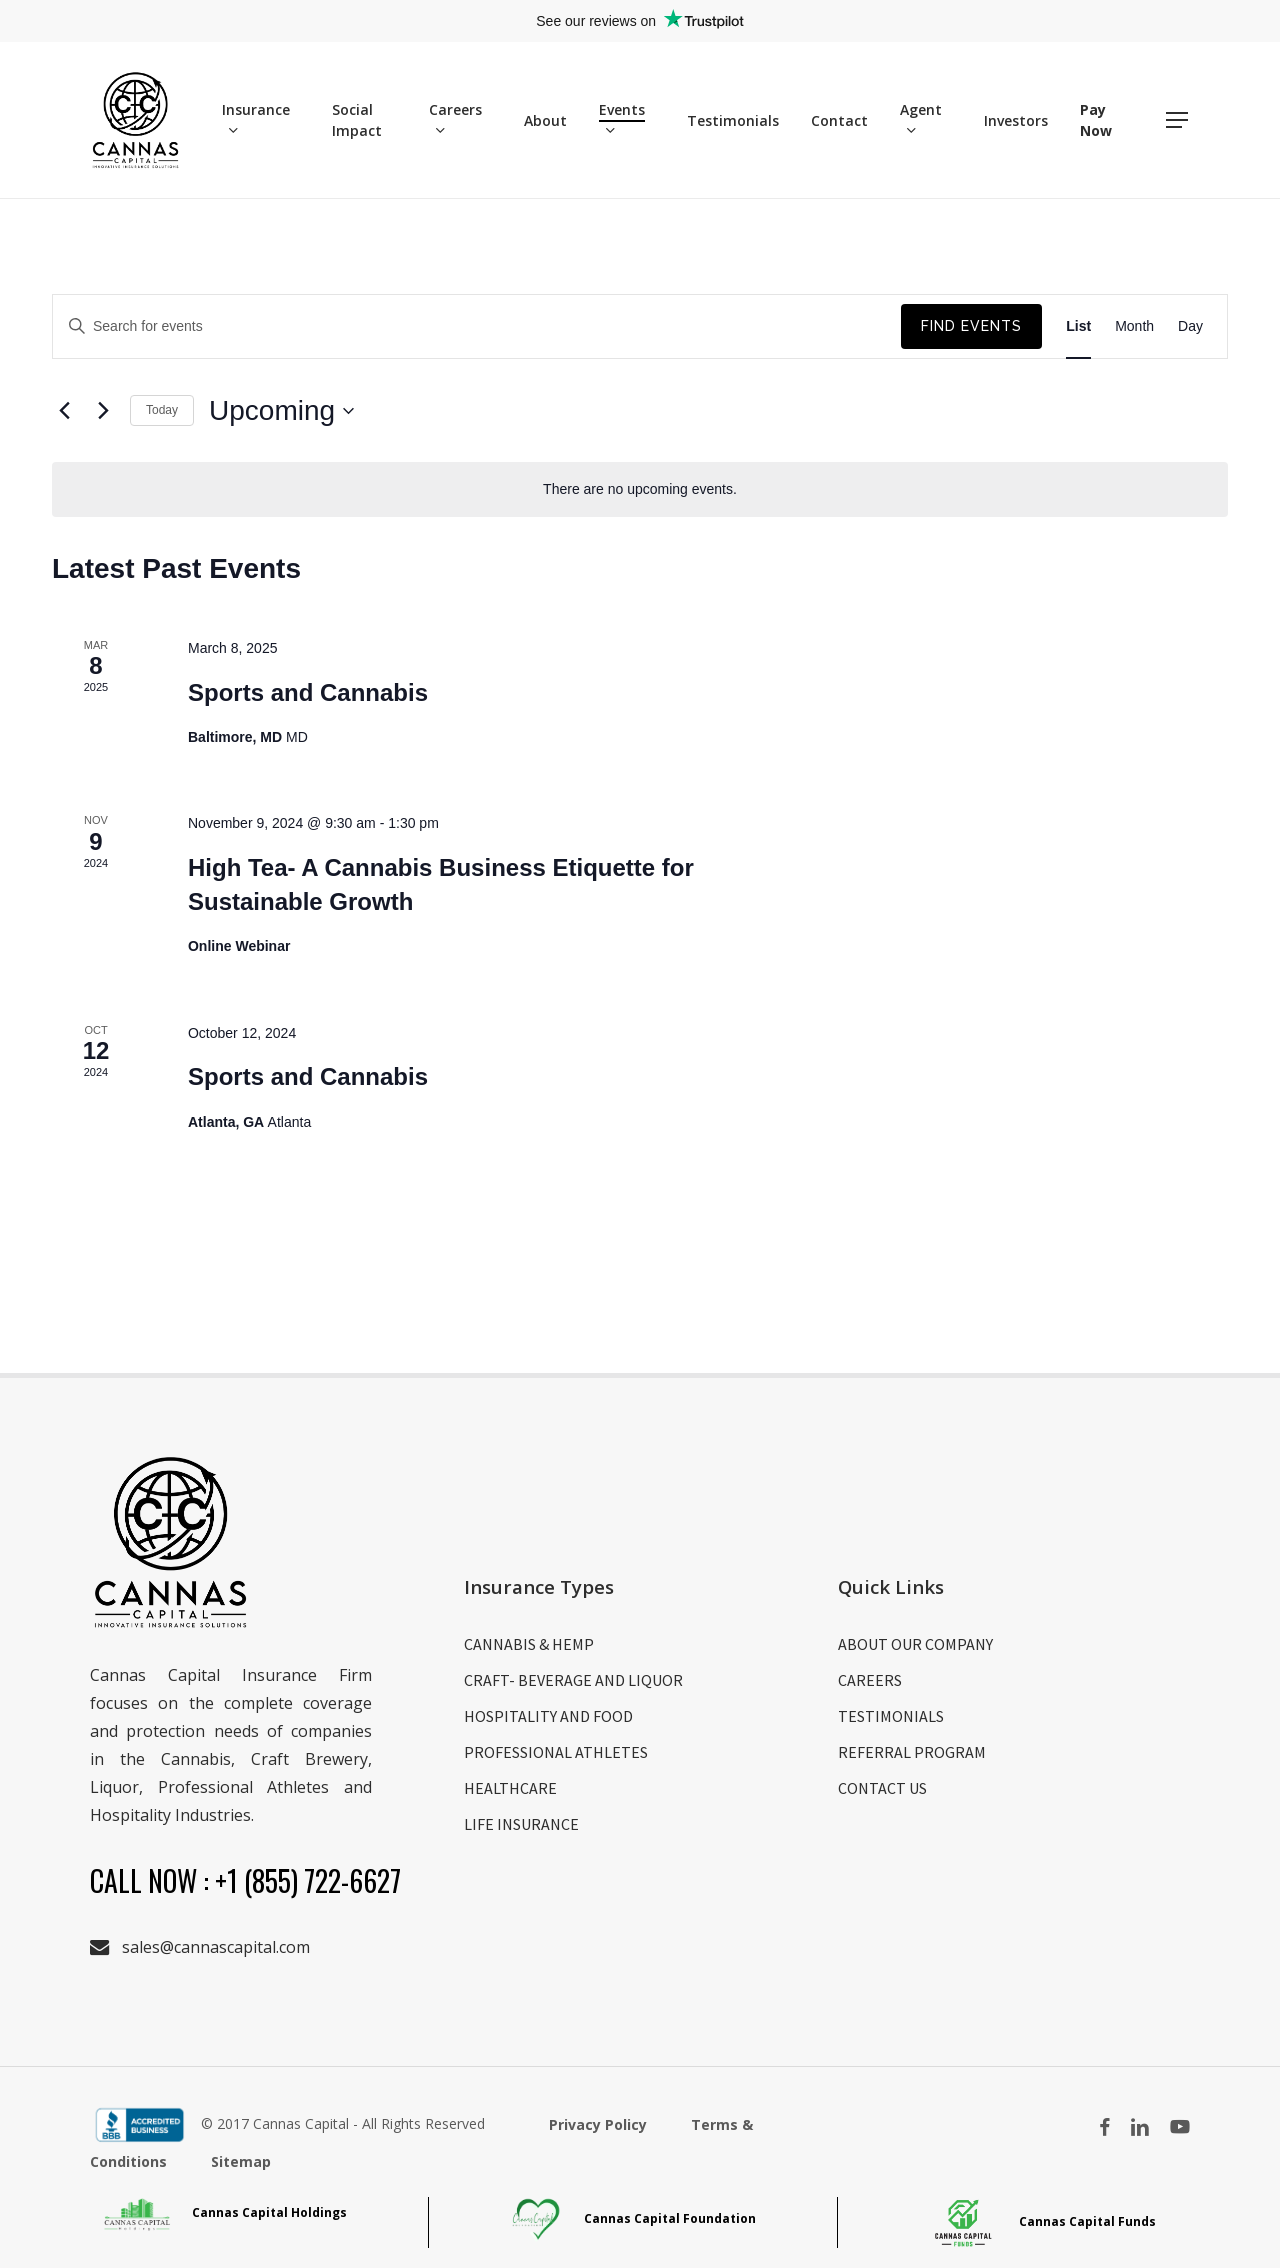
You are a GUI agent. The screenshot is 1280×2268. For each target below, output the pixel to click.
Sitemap (241, 2161)
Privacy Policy (600, 2124)
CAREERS (870, 1680)
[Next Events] (103, 411)
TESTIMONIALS (891, 1716)
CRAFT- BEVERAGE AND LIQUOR (573, 1680)
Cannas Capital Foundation (633, 2218)
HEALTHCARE (510, 1788)
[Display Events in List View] (1078, 326)
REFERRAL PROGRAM (912, 1752)
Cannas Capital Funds (1042, 2221)
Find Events (971, 326)
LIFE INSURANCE (521, 1824)
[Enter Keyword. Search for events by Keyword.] (477, 326)
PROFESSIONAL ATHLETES (556, 1752)
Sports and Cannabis (308, 692)
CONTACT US (882, 1788)
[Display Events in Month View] (1134, 326)
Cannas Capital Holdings (224, 2212)
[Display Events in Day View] (1190, 326)
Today (162, 410)
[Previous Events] (64, 411)
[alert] (640, 489)
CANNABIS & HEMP (529, 1644)
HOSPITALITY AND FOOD (548, 1716)
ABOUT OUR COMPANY (915, 1644)
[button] (1178, 120)
